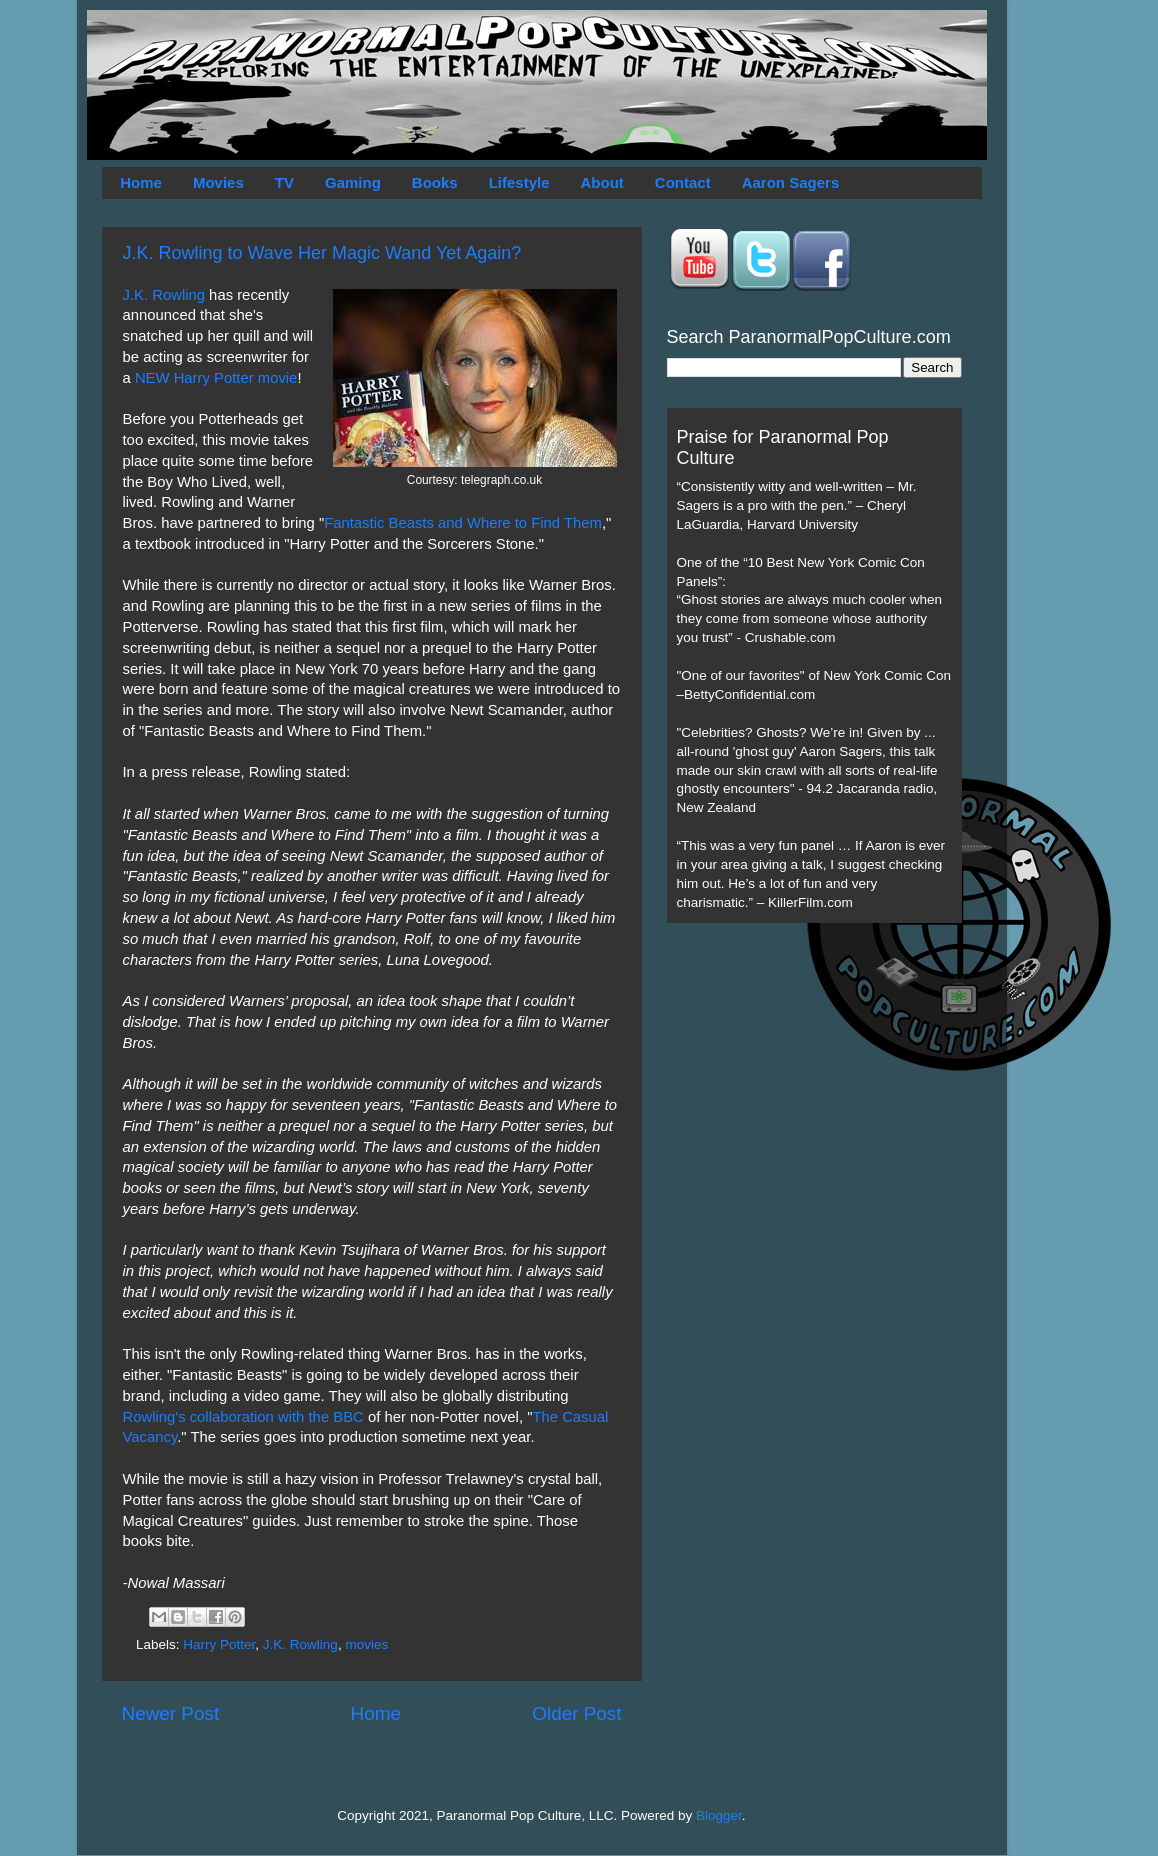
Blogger (719, 1815)
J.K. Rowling (164, 295)
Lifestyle (519, 182)
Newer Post (171, 1713)
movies (366, 1644)
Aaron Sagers (791, 182)
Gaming (353, 182)
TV (284, 182)
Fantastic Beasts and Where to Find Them (463, 523)
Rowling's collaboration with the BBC (243, 1417)
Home (141, 182)
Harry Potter (219, 1644)
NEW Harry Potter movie (216, 378)
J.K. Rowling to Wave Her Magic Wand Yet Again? (322, 253)
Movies (218, 182)
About (602, 182)
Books (435, 182)
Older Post (576, 1713)
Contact (683, 182)
